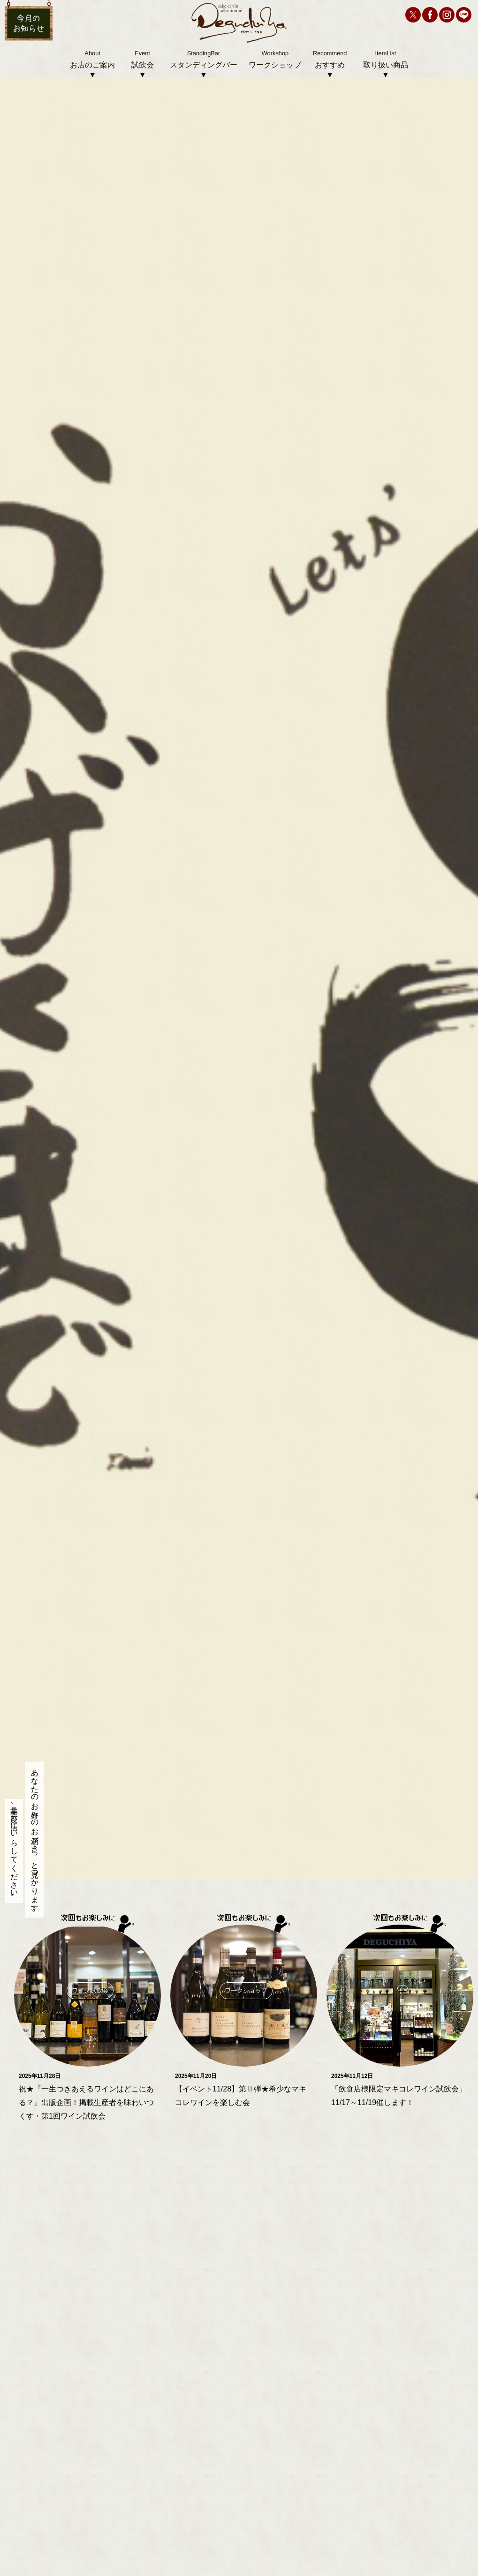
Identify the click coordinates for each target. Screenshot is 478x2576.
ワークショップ (275, 65)
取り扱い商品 (385, 65)
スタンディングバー (203, 65)
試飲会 (142, 65)
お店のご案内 (92, 65)
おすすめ (330, 65)
